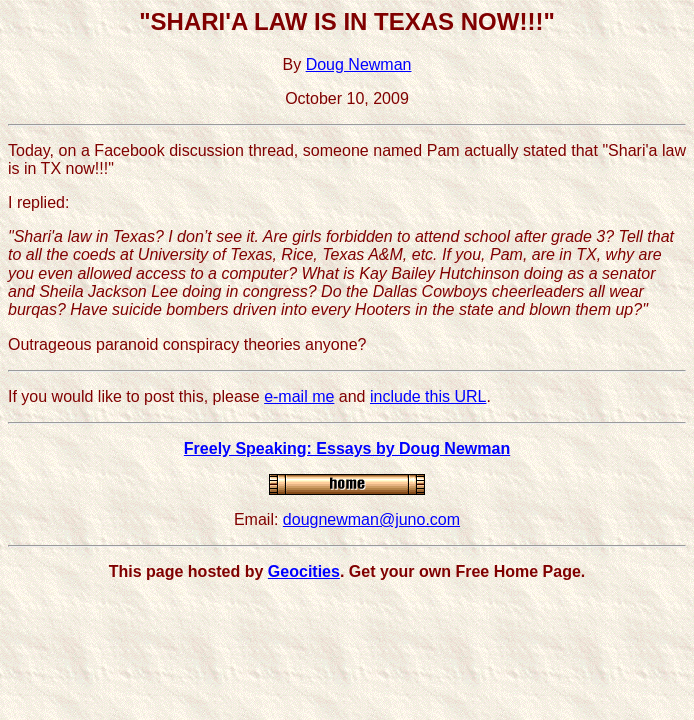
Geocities (304, 571)
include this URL (428, 396)
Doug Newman (359, 64)
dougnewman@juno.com (371, 519)
